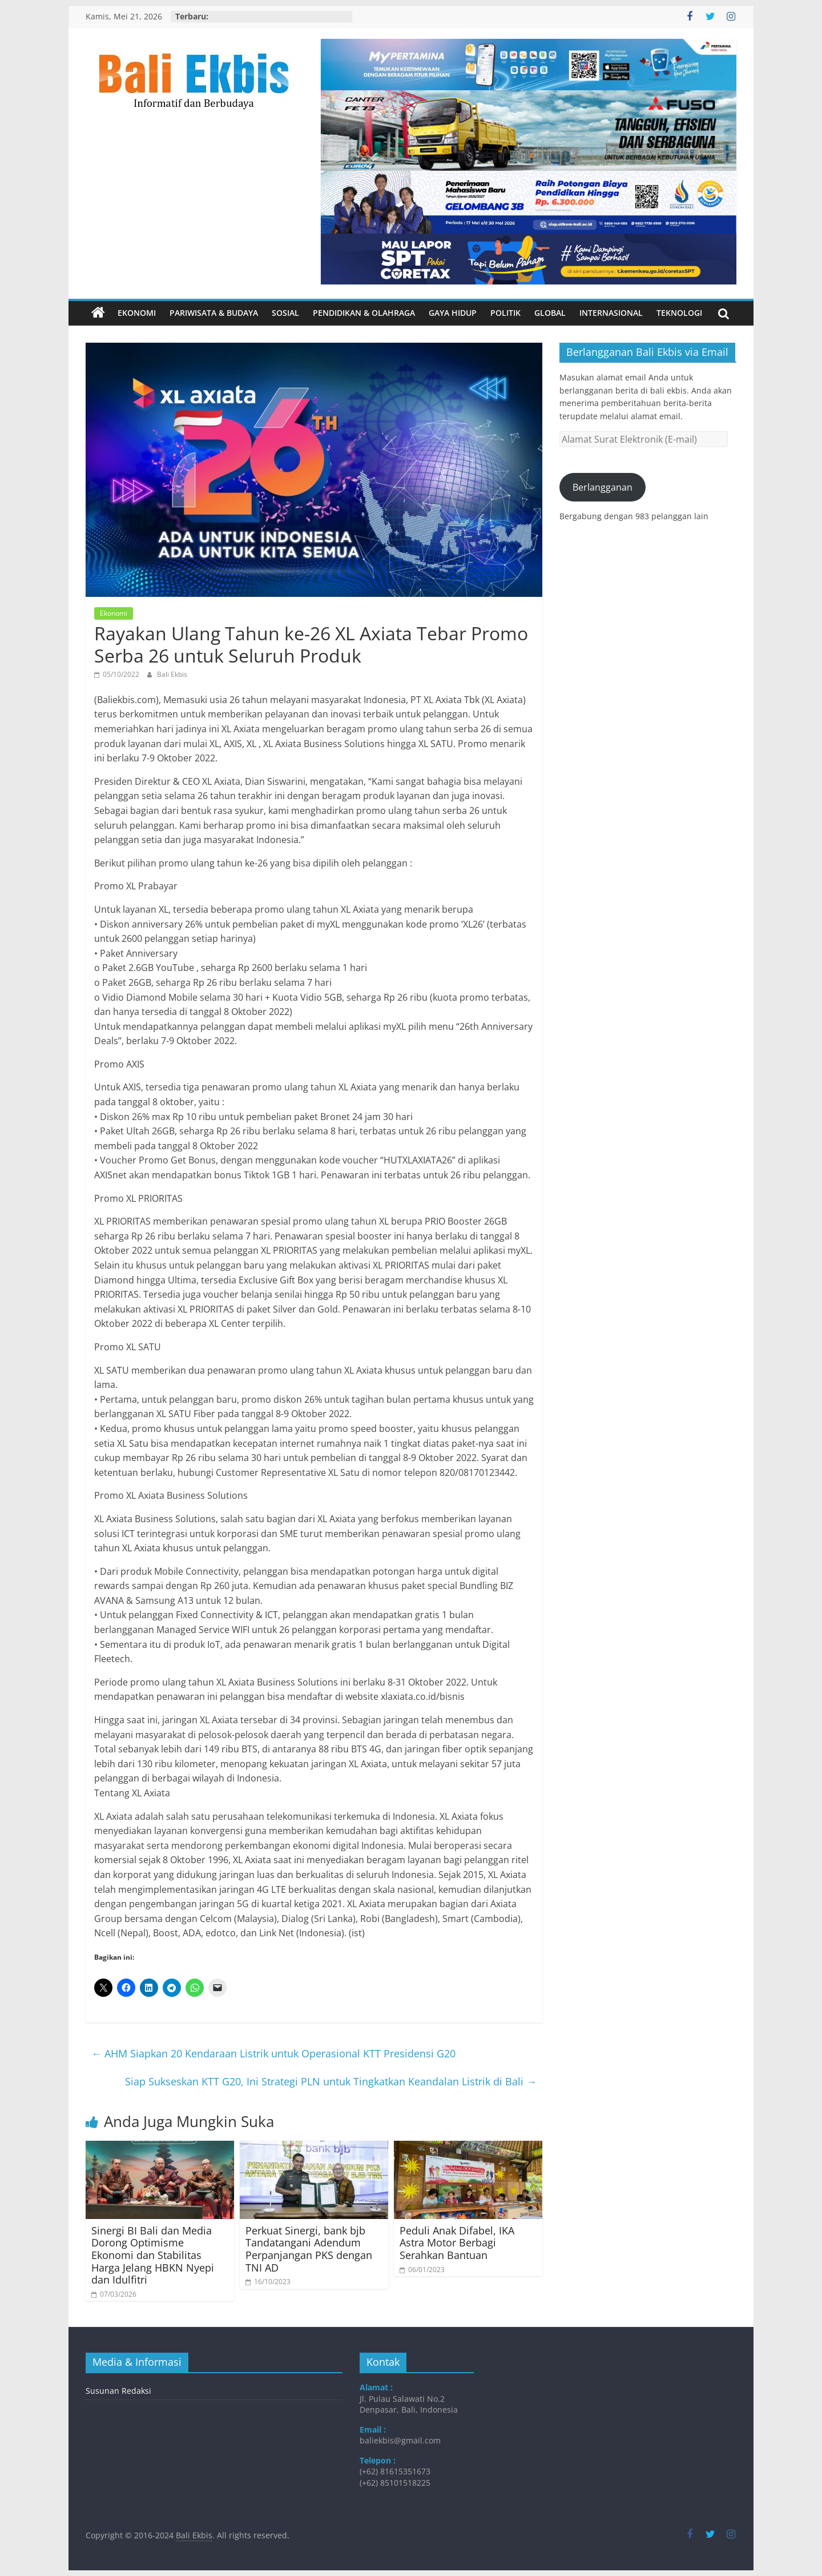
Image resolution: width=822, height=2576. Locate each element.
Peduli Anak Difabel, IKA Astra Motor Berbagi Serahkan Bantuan (457, 2243)
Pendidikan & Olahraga (364, 312)
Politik (505, 312)
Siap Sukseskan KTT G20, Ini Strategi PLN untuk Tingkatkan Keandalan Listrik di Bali (331, 2081)
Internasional (611, 312)
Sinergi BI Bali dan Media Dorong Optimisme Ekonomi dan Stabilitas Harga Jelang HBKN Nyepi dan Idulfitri (152, 2255)
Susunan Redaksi (118, 2390)
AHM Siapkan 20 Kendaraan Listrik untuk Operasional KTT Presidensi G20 (273, 2053)
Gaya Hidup (453, 312)
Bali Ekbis (172, 674)
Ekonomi (137, 312)
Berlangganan (602, 487)
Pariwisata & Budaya (214, 312)
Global (550, 312)
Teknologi (679, 312)
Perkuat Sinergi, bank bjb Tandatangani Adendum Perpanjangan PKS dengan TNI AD (308, 2249)
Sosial (285, 312)
